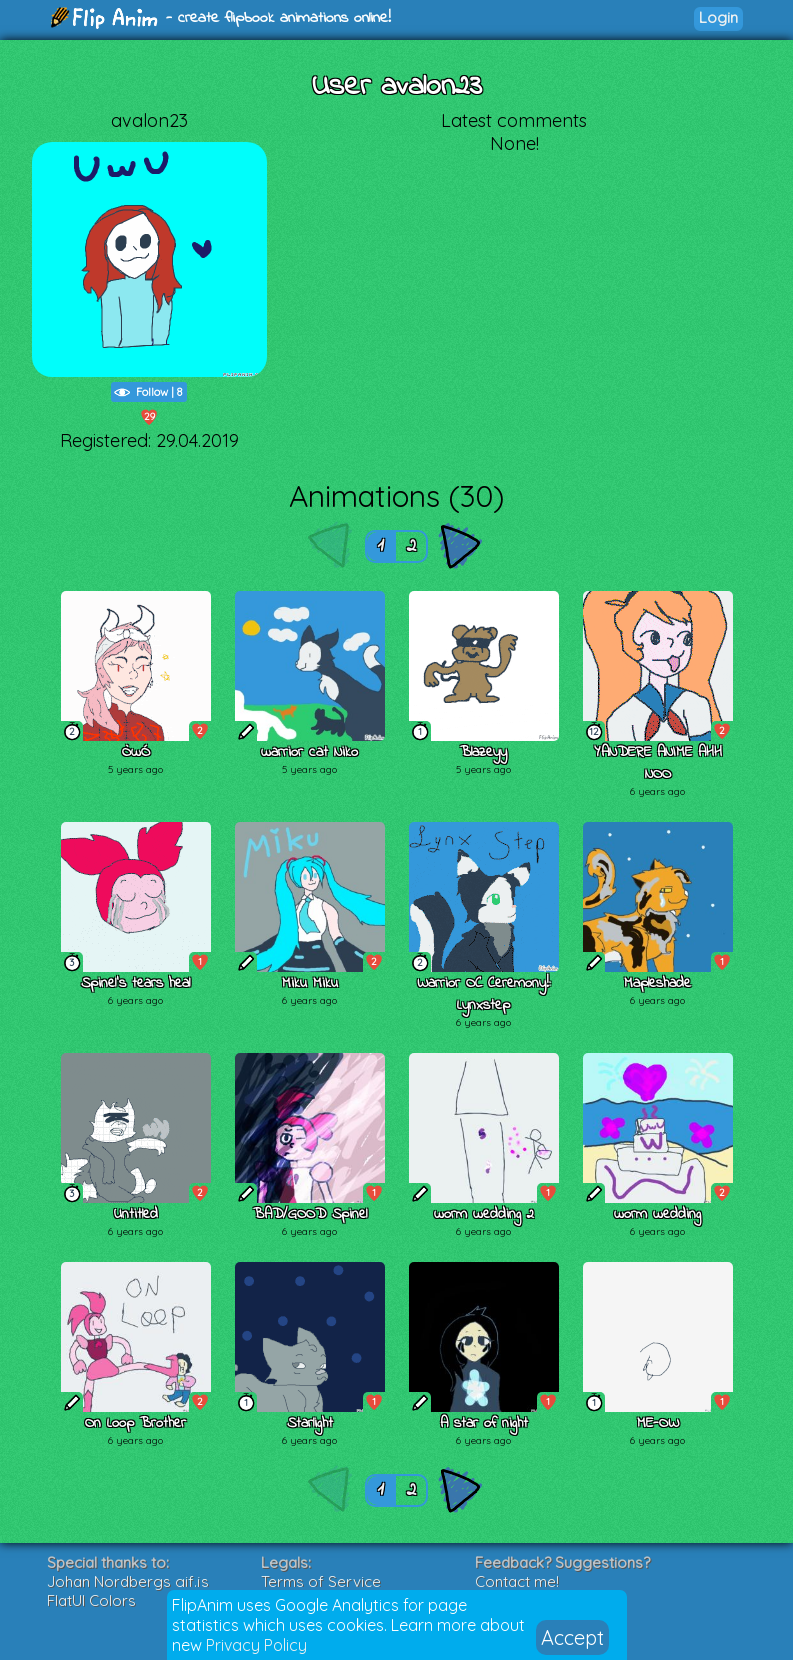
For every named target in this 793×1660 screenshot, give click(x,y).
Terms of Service (321, 1581)
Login (718, 17)
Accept (572, 1637)
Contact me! (517, 1581)
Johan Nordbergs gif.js (128, 1581)
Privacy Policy (256, 1645)
